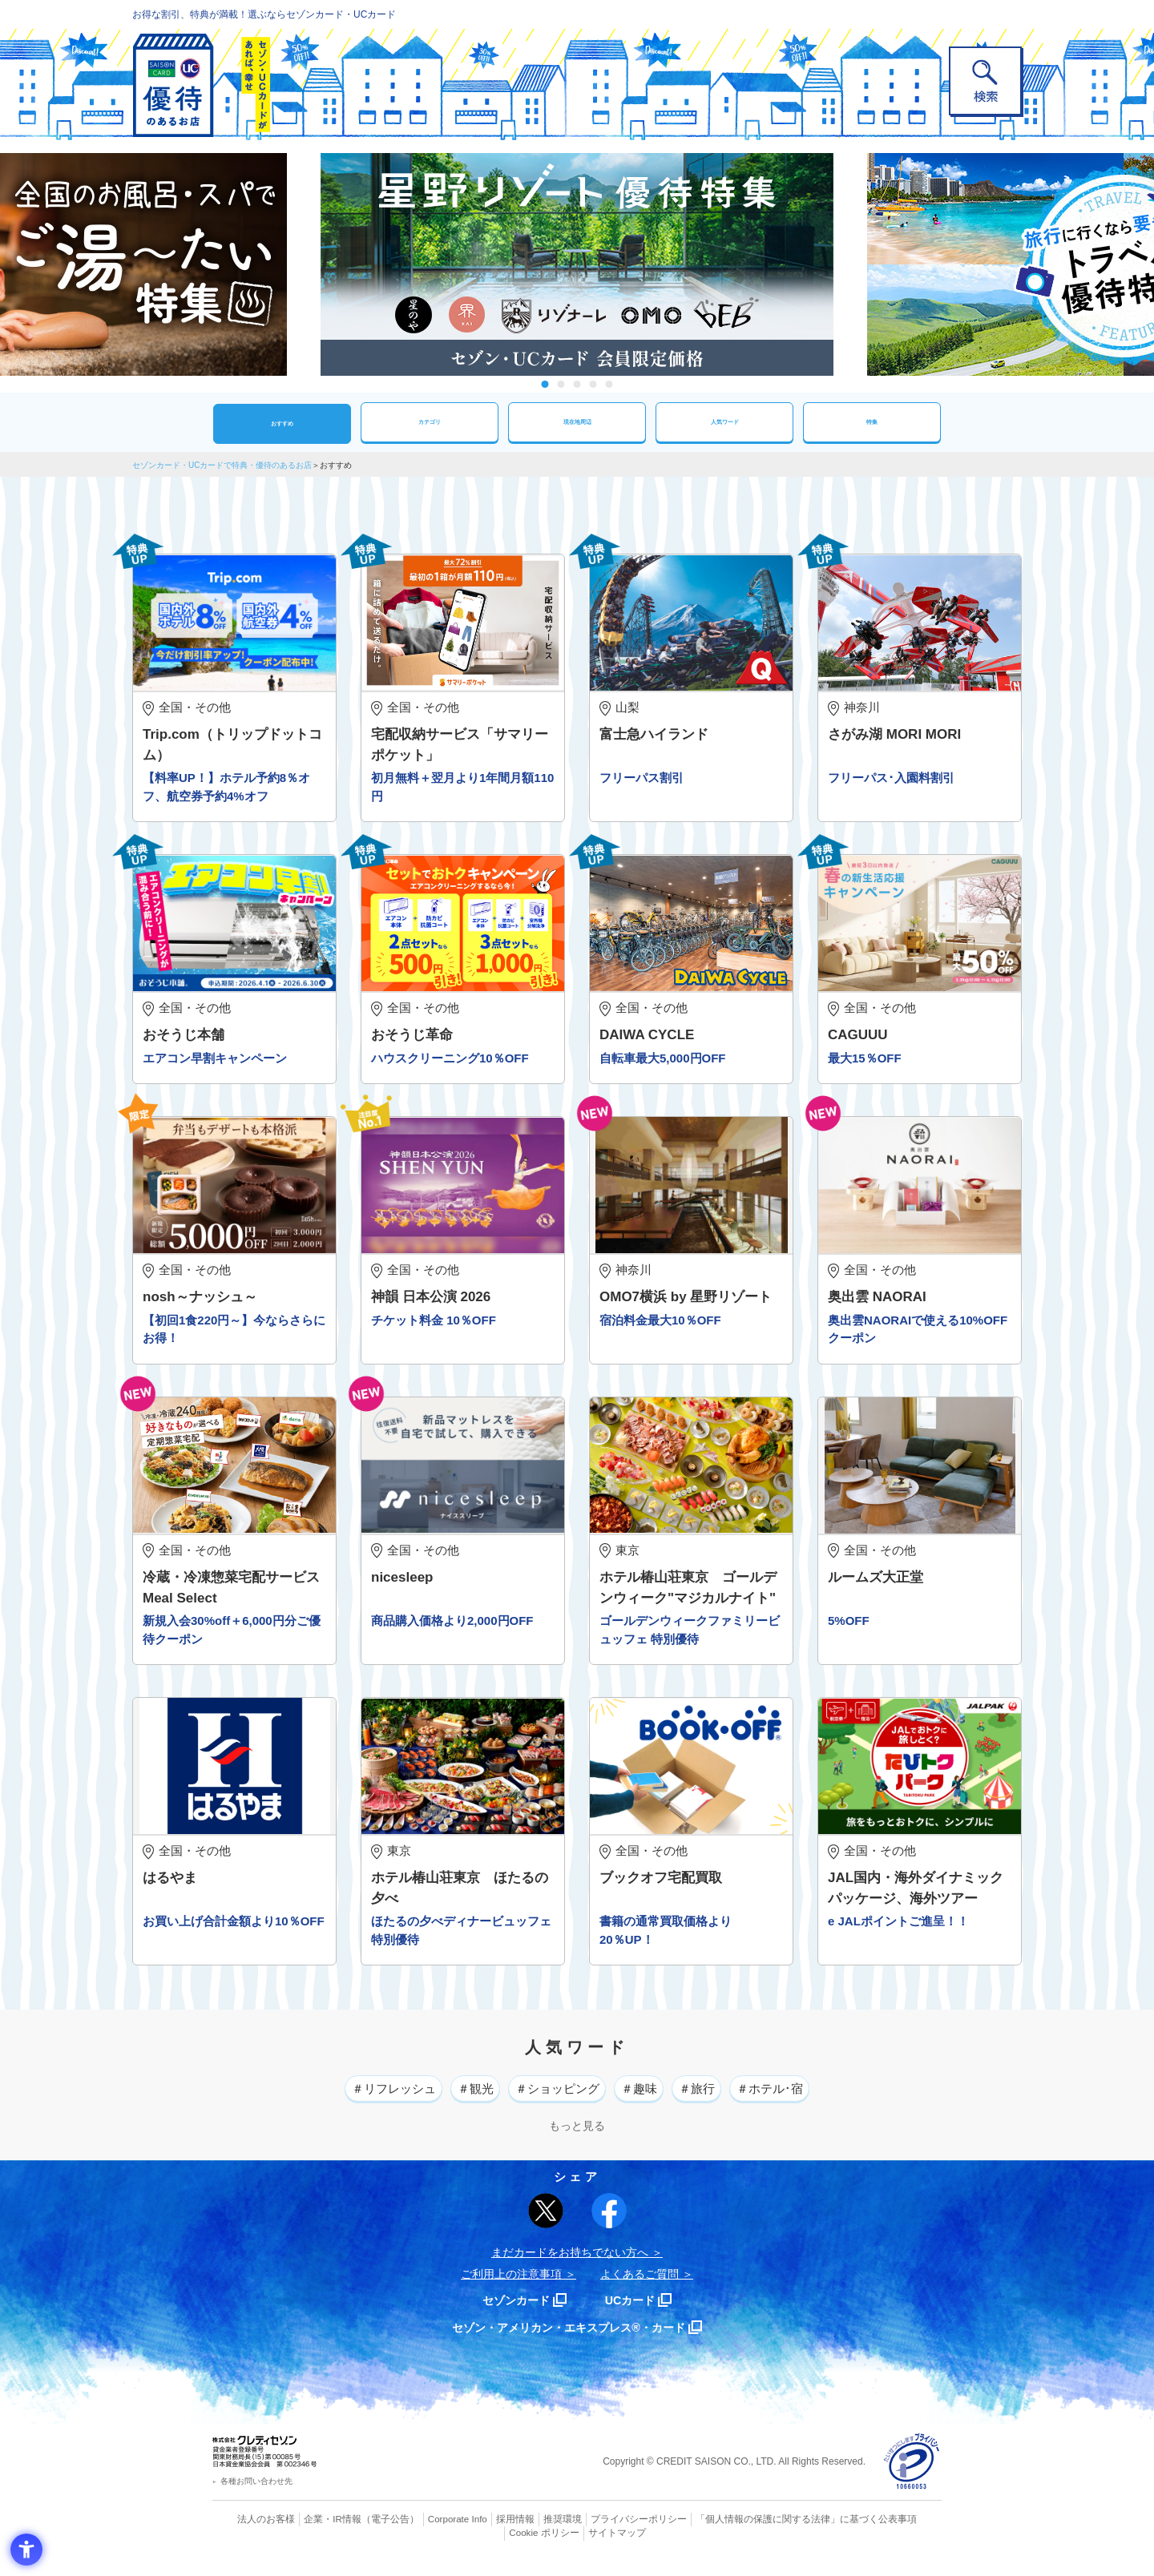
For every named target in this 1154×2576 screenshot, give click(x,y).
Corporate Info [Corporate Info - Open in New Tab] (429, 2532)
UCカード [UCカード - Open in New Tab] (634, 2313)
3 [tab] (577, 384)
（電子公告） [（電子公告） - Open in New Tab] (366, 2532)
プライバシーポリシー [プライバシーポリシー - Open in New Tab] (599, 2532)
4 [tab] (593, 384)
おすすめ (282, 423)
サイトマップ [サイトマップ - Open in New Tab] (577, 2545)
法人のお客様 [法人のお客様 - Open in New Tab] (251, 2532)
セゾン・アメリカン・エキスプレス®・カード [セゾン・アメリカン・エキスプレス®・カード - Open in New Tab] (569, 2340)
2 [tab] (561, 384)
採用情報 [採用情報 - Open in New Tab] (484, 2532)
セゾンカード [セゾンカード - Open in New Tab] (512, 2313)
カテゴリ (429, 422)
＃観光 (455, 2099)
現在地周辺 (577, 422)
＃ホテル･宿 (806, 2099)
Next (849, 264)
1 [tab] (545, 384)
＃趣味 (649, 2099)
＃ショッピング (552, 2099)
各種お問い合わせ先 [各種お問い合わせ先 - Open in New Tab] (256, 2494)
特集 (872, 422)
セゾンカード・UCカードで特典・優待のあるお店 (222, 465)
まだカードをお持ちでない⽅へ (569, 2265)
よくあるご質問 (639, 2286)
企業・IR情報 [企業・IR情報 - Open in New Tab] (313, 2532)
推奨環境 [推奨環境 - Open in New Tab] (529, 2532)
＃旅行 (719, 2099)
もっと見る (577, 2139)
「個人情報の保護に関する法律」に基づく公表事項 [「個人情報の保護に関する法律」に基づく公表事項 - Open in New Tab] (753, 2532)
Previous (304, 264)
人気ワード (724, 422)
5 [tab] (609, 384)
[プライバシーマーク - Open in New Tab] (912, 2475)
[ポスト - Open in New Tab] (545, 2223)
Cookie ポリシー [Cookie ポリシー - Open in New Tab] (896, 2532)
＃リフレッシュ (358, 2099)
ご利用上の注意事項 (511, 2286)
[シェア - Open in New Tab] (609, 2223)
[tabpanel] (577, 264)
